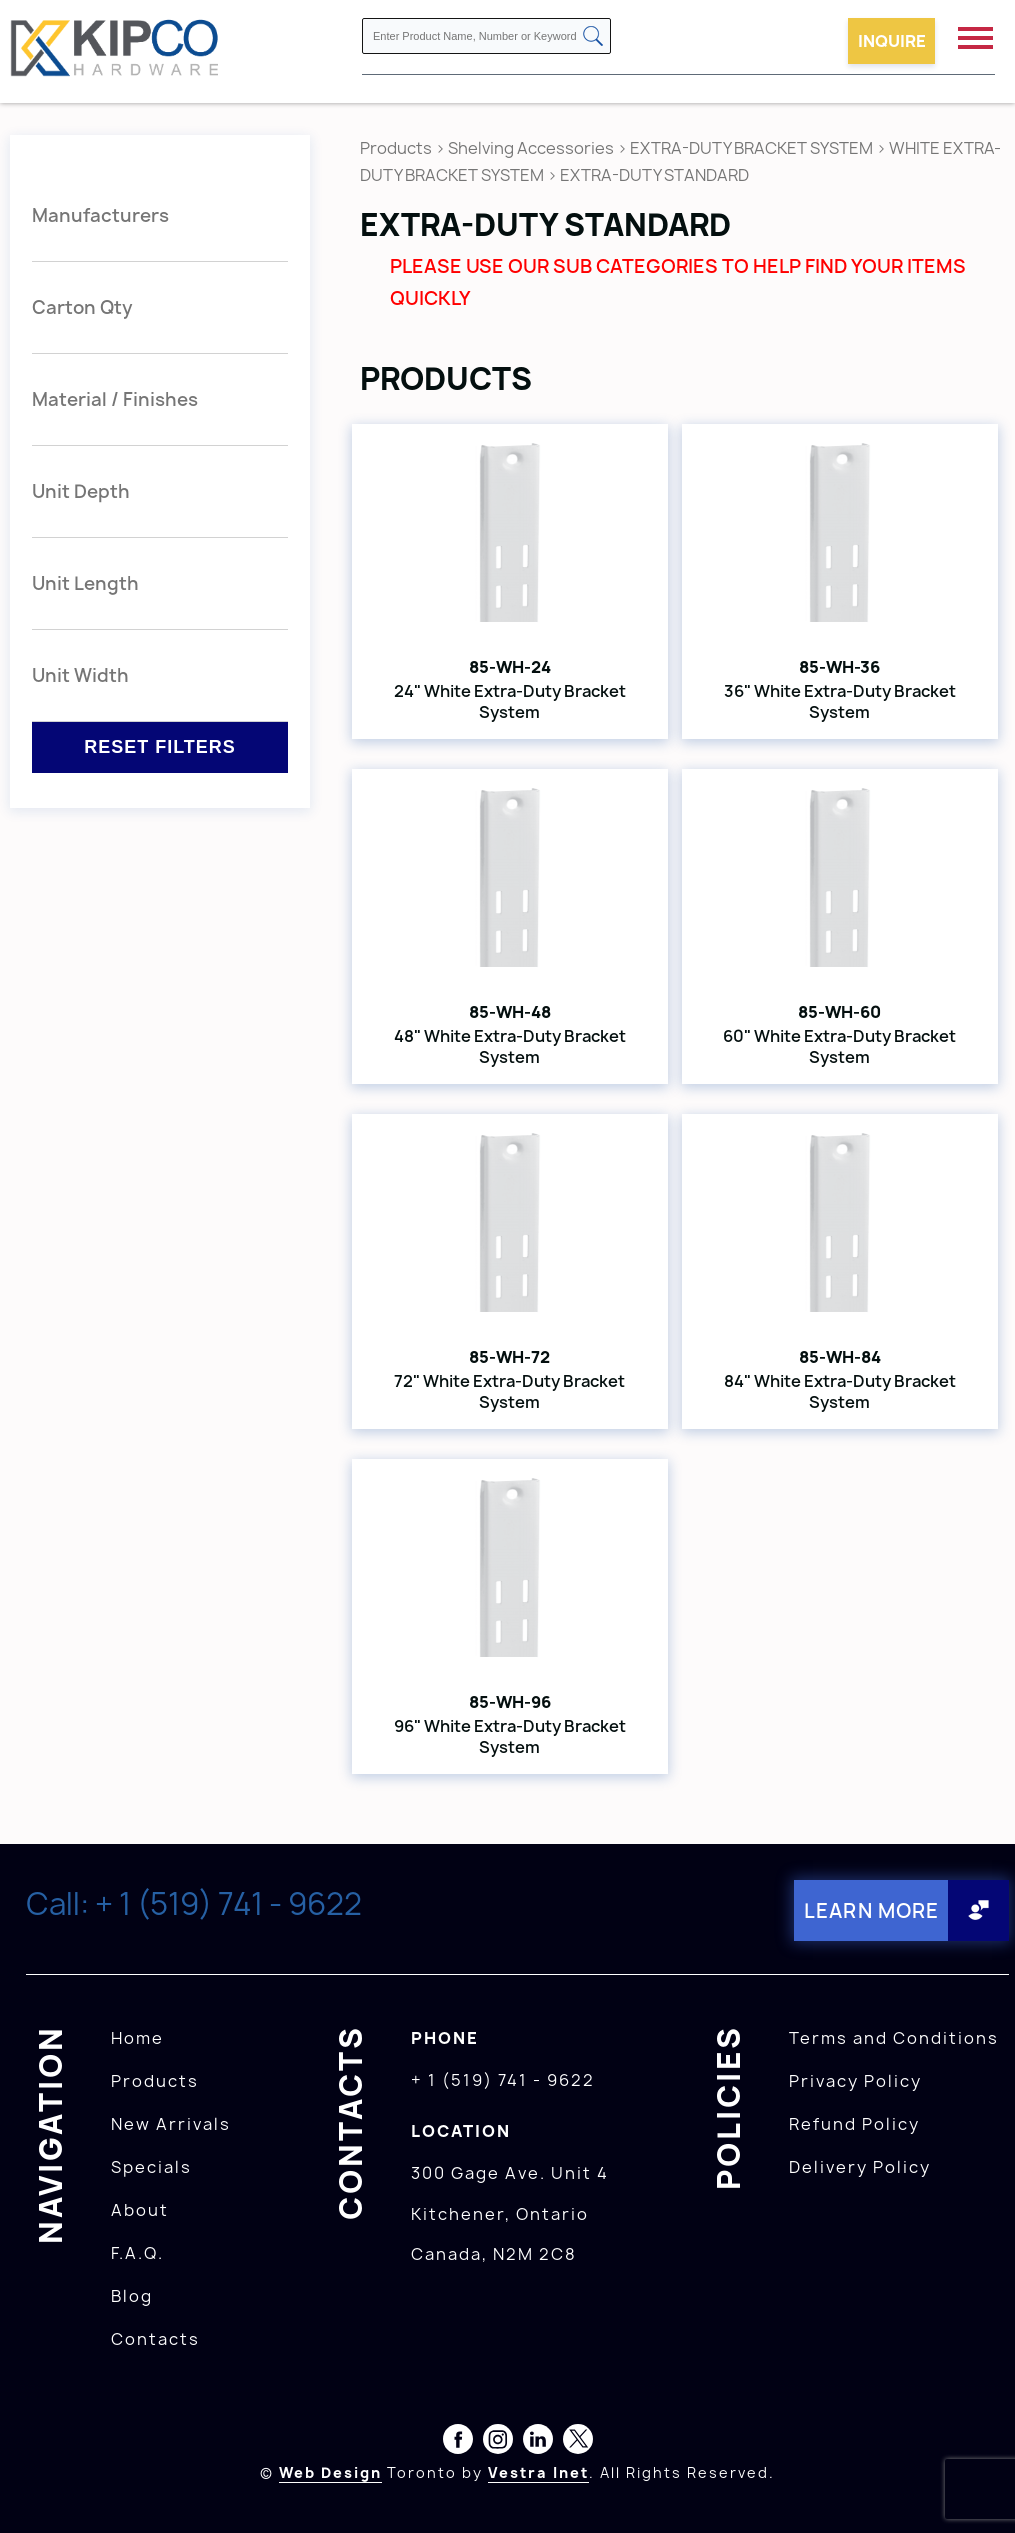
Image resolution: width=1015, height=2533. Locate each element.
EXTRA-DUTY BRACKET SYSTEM (751, 148)
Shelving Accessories (531, 148)
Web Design (330, 2470)
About (140, 2208)
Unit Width (80, 675)
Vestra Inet (538, 2470)
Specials (151, 2165)
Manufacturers (100, 215)
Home (137, 2036)
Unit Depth (81, 491)
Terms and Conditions (894, 2036)
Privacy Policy (855, 2079)
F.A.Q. (137, 2251)
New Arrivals (171, 2122)
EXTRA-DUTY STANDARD (654, 175)
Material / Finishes (115, 399)
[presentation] (977, 2489)
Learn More (868, 1909)
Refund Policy (854, 2122)
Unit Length (85, 583)
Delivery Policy (860, 2165)
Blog (132, 2294)
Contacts (155, 2337)
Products (396, 148)
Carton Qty (82, 307)
